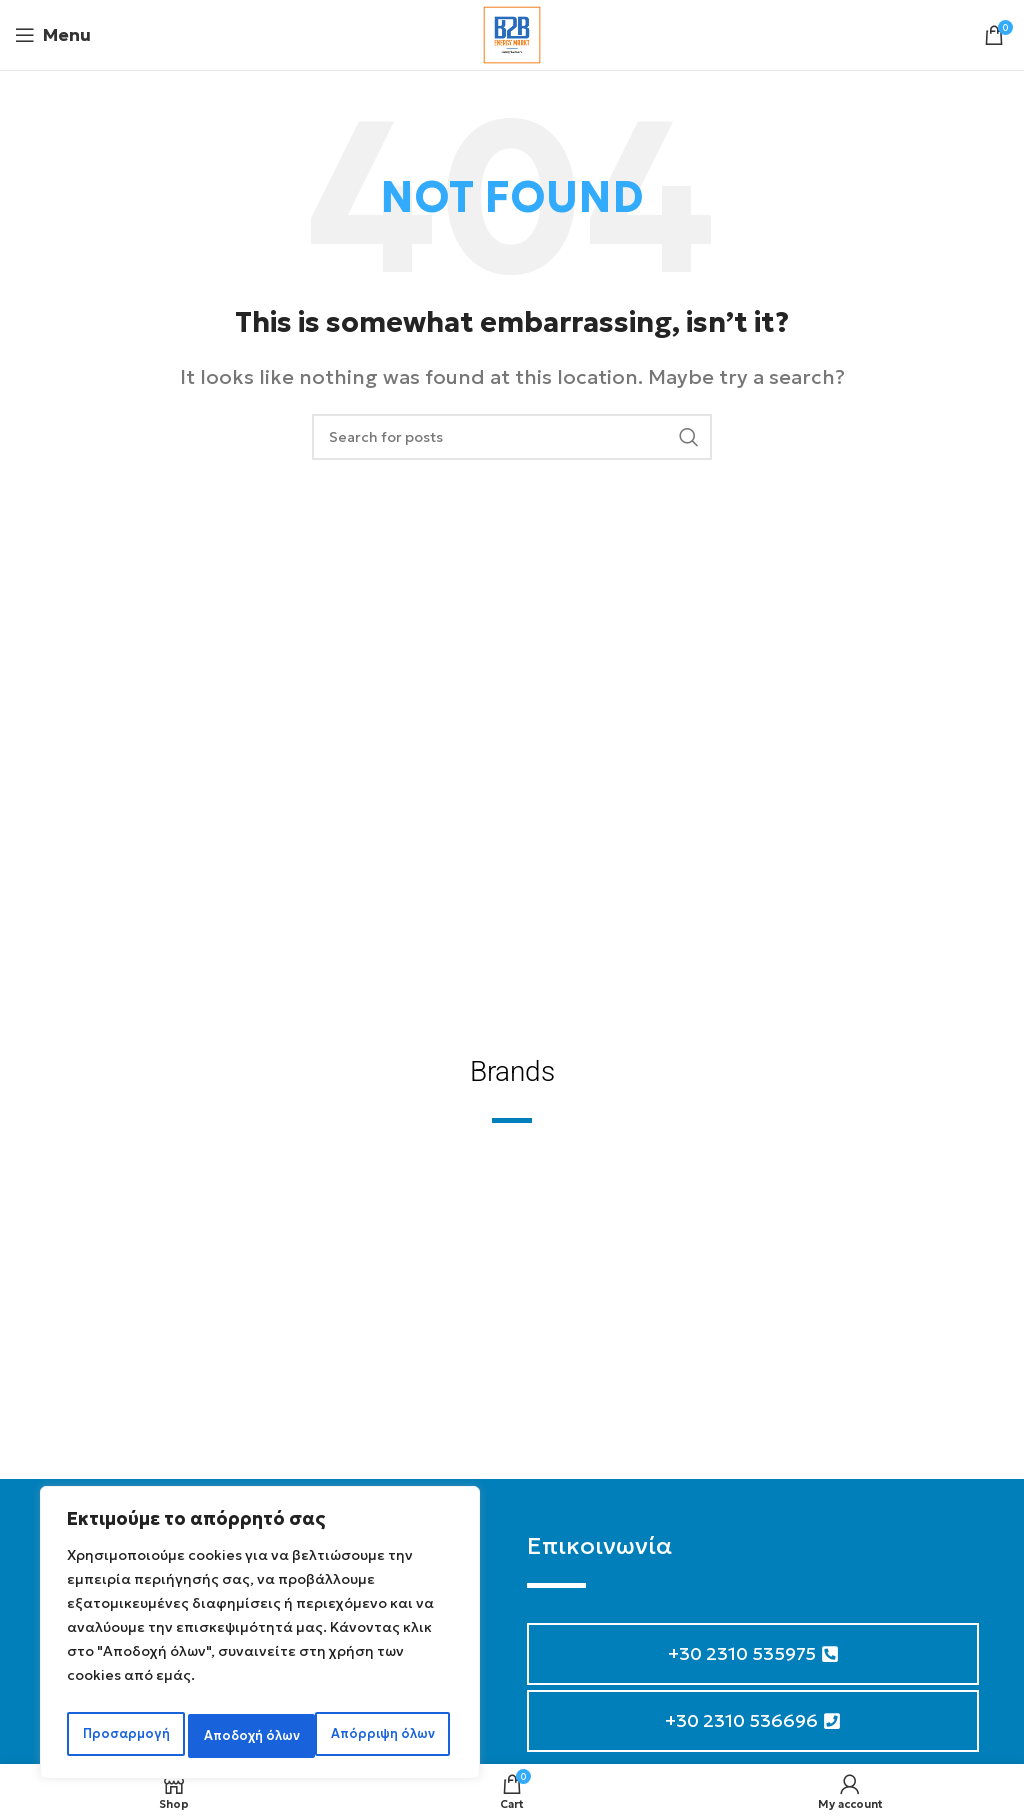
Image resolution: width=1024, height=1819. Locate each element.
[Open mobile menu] (53, 35)
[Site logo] (512, 32)
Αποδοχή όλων (391, 1736)
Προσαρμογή (123, 1736)
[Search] (512, 437)
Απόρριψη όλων (254, 1736)
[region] (260, 1638)
